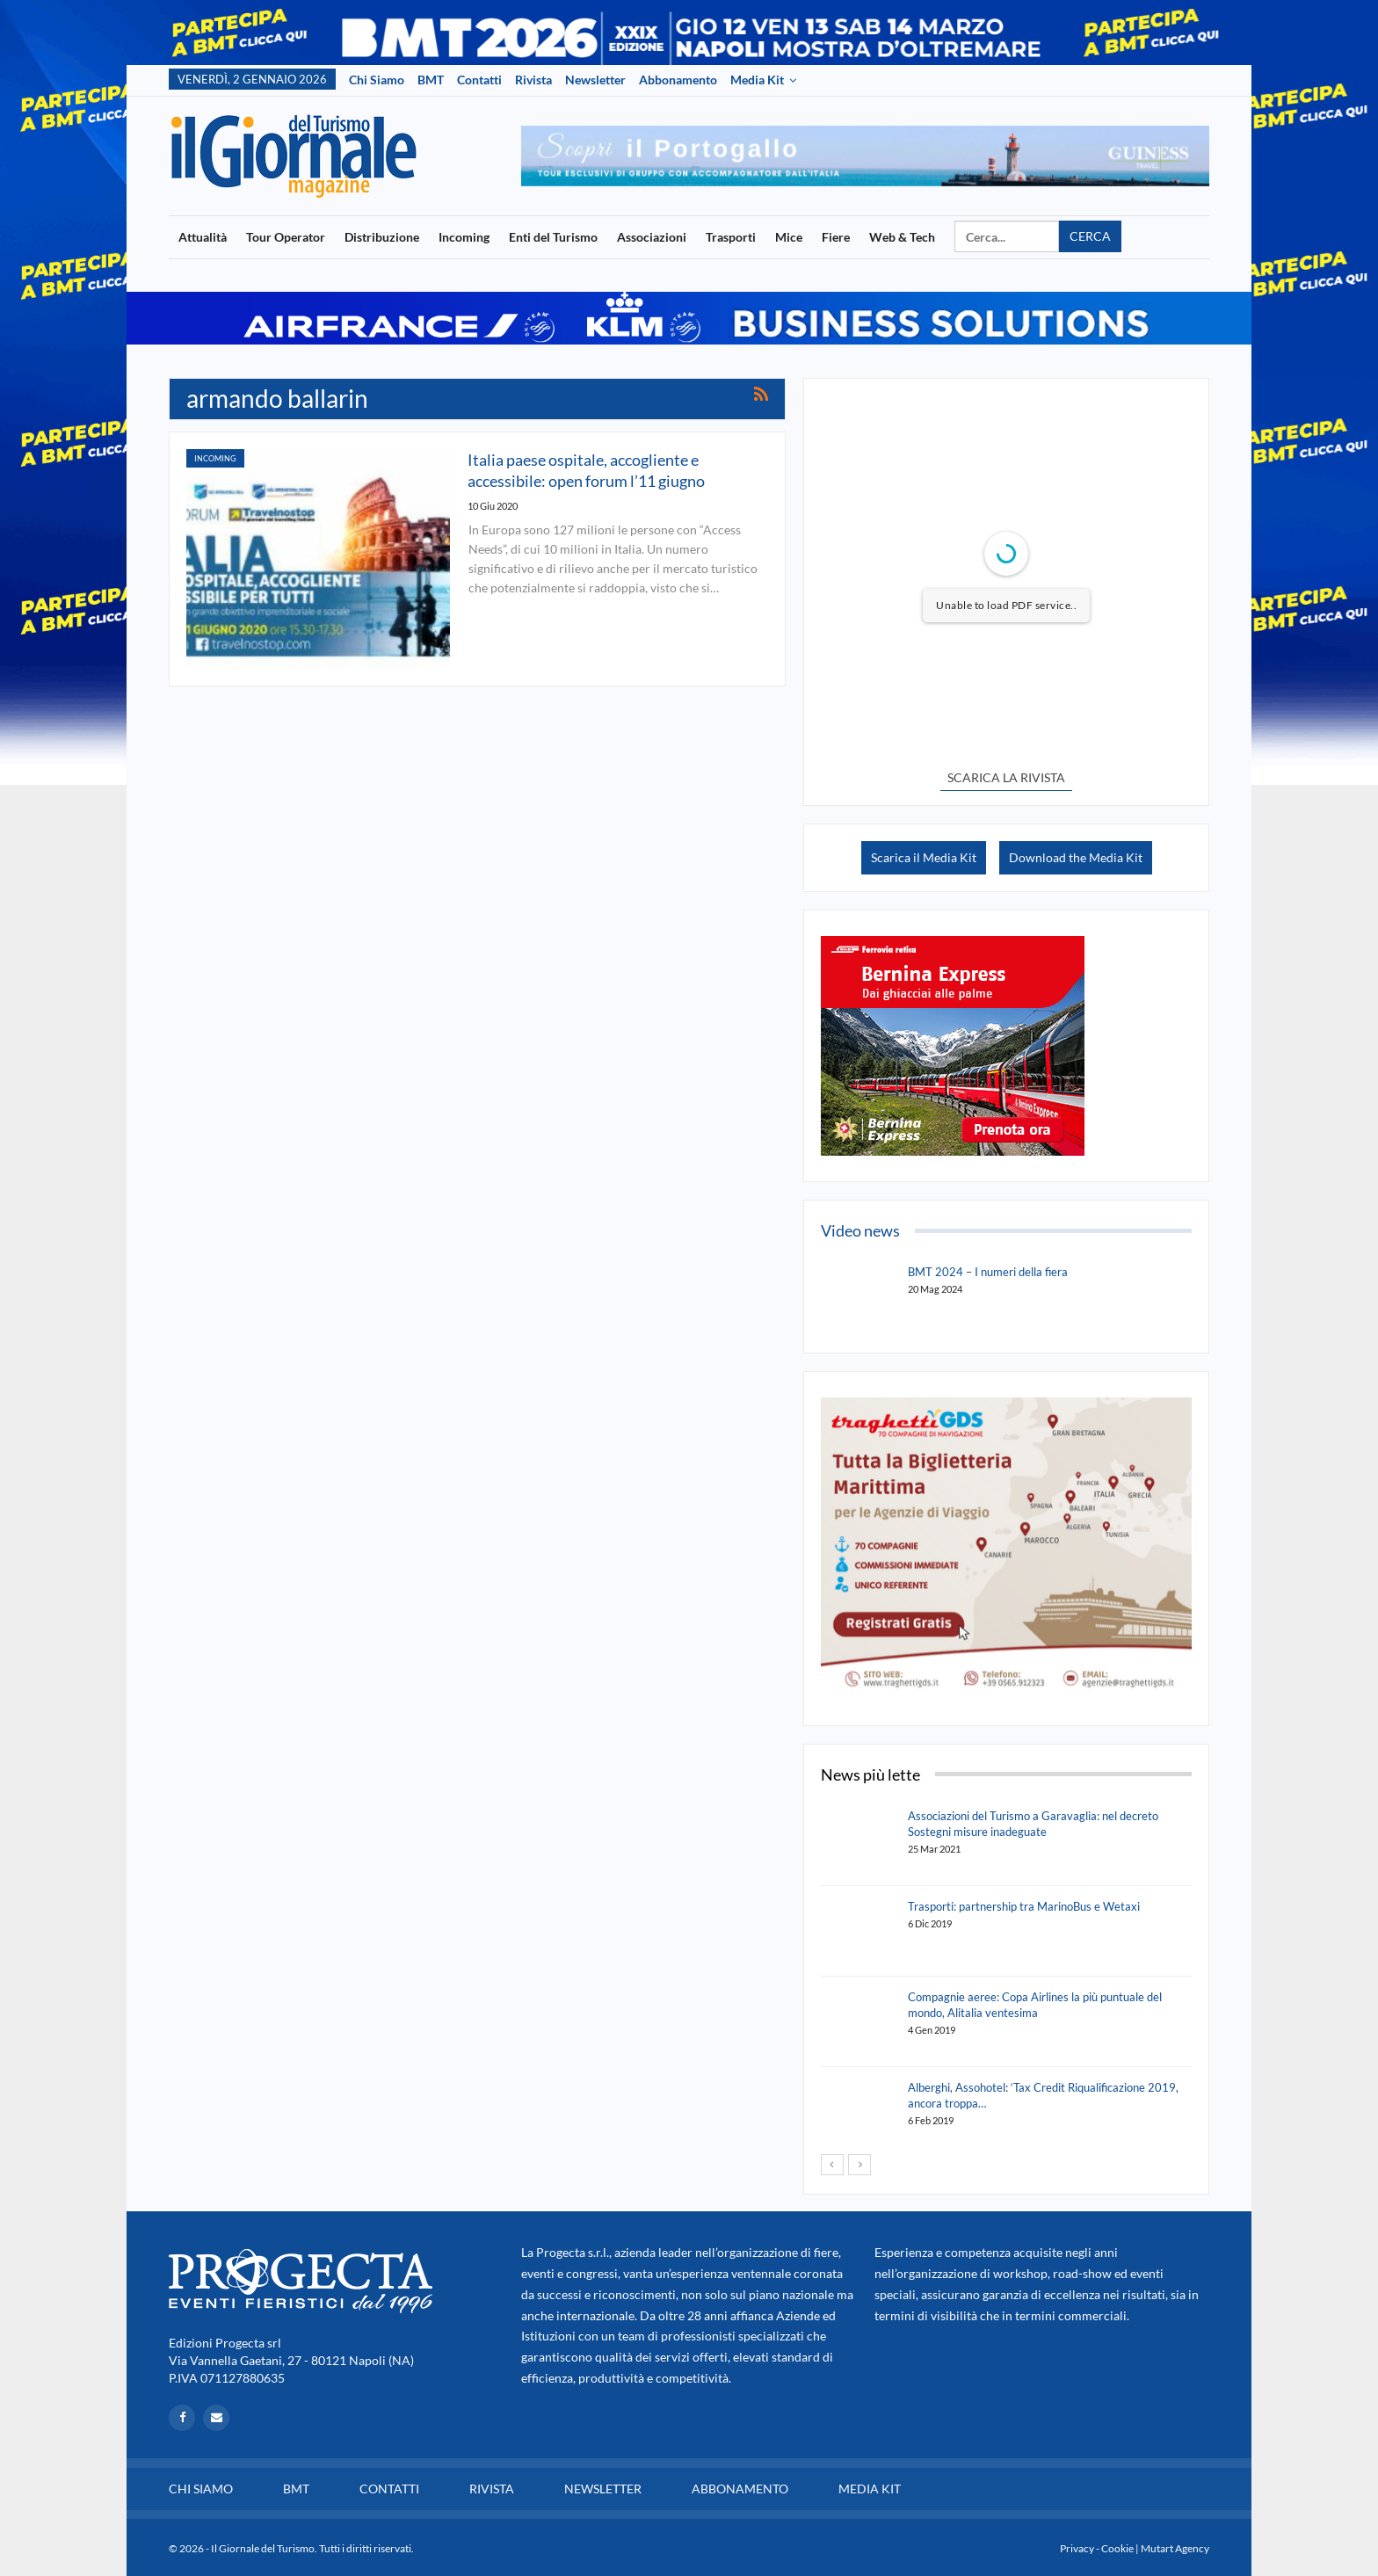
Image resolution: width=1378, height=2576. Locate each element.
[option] (865, 156)
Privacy (1077, 2548)
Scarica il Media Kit (923, 857)
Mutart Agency (1175, 2548)
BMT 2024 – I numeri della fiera (988, 1272)
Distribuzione (381, 236)
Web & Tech (902, 236)
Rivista (533, 79)
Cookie (1117, 2548)
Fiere (836, 236)
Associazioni (651, 236)
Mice (788, 236)
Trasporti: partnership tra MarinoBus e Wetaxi (1024, 1906)
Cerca (1090, 236)
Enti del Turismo (553, 236)
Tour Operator (285, 236)
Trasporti (731, 236)
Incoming (464, 236)
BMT (430, 79)
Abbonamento (678, 79)
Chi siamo (376, 79)
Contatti (479, 79)
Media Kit (757, 79)
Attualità (202, 236)
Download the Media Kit (1075, 857)
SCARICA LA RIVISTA (1006, 777)
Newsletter (595, 79)
